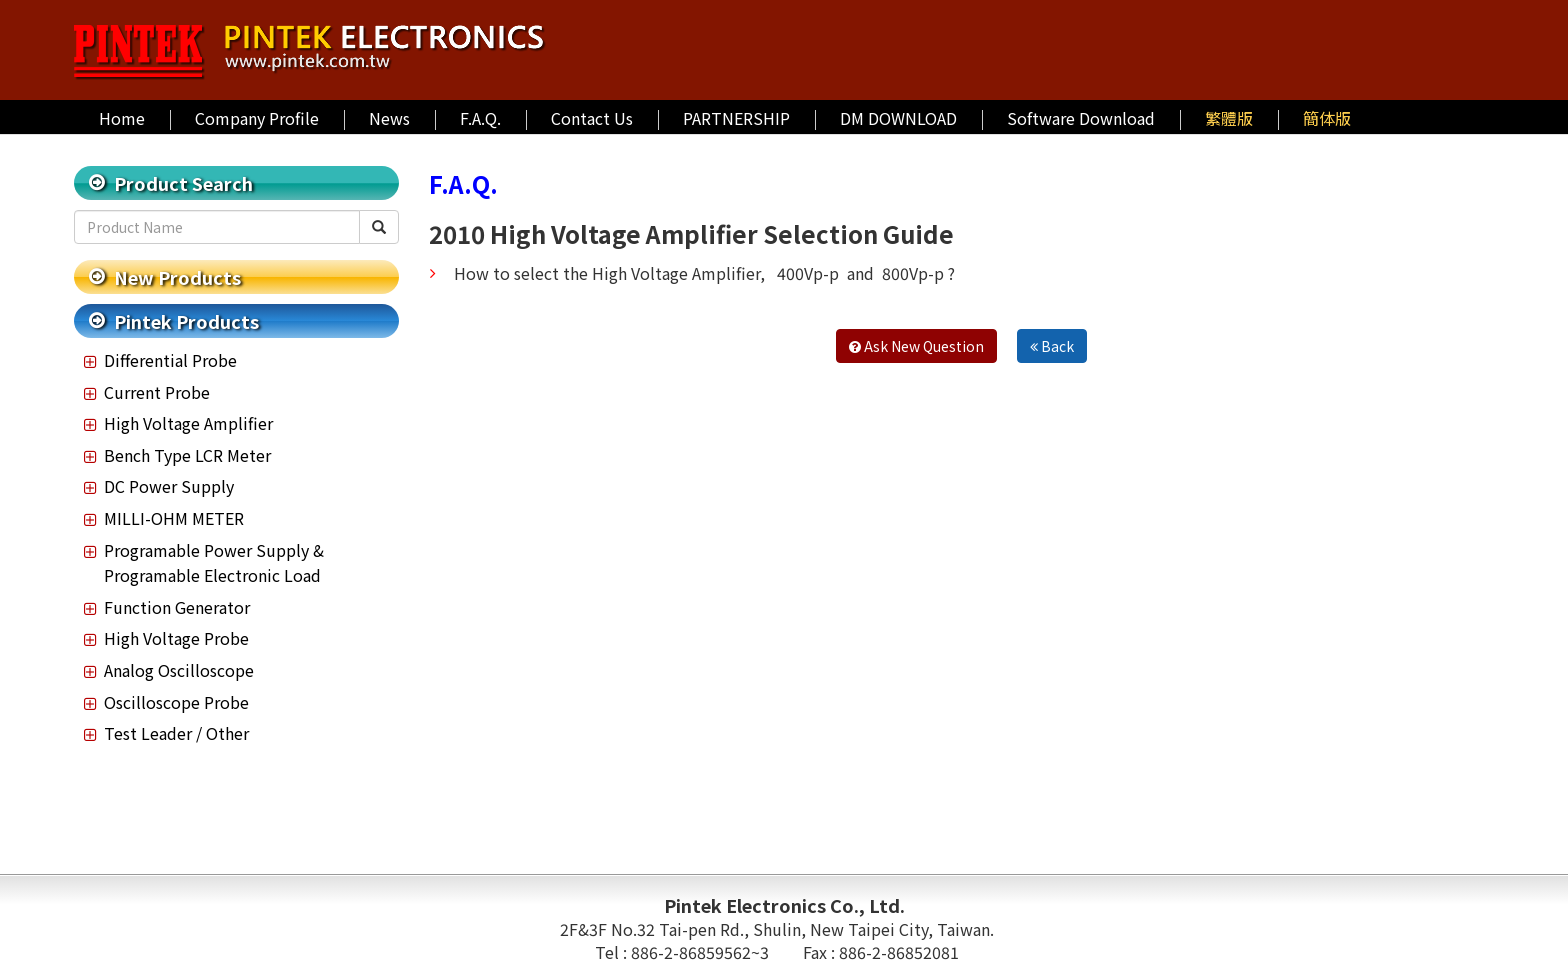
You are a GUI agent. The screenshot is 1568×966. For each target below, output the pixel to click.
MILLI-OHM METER (174, 518)
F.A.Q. (480, 118)
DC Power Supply (169, 486)
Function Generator (177, 607)
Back (1052, 346)
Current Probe (157, 392)
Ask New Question (916, 346)
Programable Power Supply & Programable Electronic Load (214, 563)
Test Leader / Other (176, 733)
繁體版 (1229, 118)
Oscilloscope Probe (176, 702)
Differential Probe (170, 360)
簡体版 (1327, 118)
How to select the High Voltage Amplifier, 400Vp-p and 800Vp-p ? (704, 273)
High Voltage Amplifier (188, 423)
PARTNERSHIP (736, 118)
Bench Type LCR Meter (187, 455)
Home (122, 118)
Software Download (1081, 118)
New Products (177, 277)
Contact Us (592, 118)
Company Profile (257, 118)
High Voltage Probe (176, 638)
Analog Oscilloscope (179, 670)
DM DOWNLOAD (898, 118)
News (389, 118)
